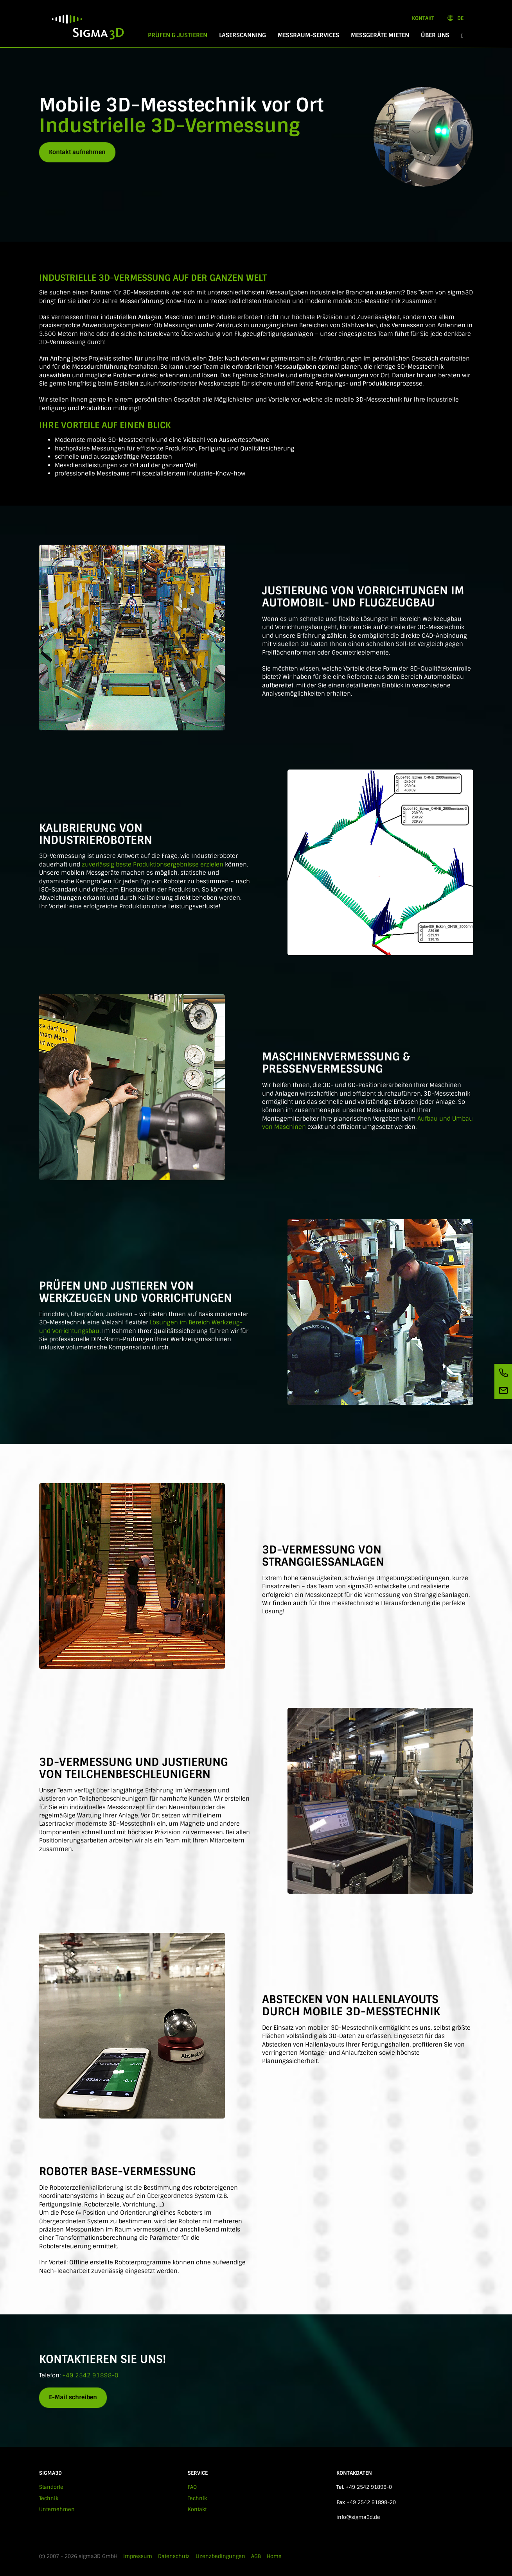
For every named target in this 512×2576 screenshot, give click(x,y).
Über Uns (435, 35)
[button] (462, 35)
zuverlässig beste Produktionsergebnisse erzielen (152, 864)
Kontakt (423, 18)
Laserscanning (242, 35)
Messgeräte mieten (380, 35)
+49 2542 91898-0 (90, 2375)
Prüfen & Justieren (180, 35)
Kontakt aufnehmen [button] (77, 152)
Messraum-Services (308, 35)
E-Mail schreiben (73, 2397)
